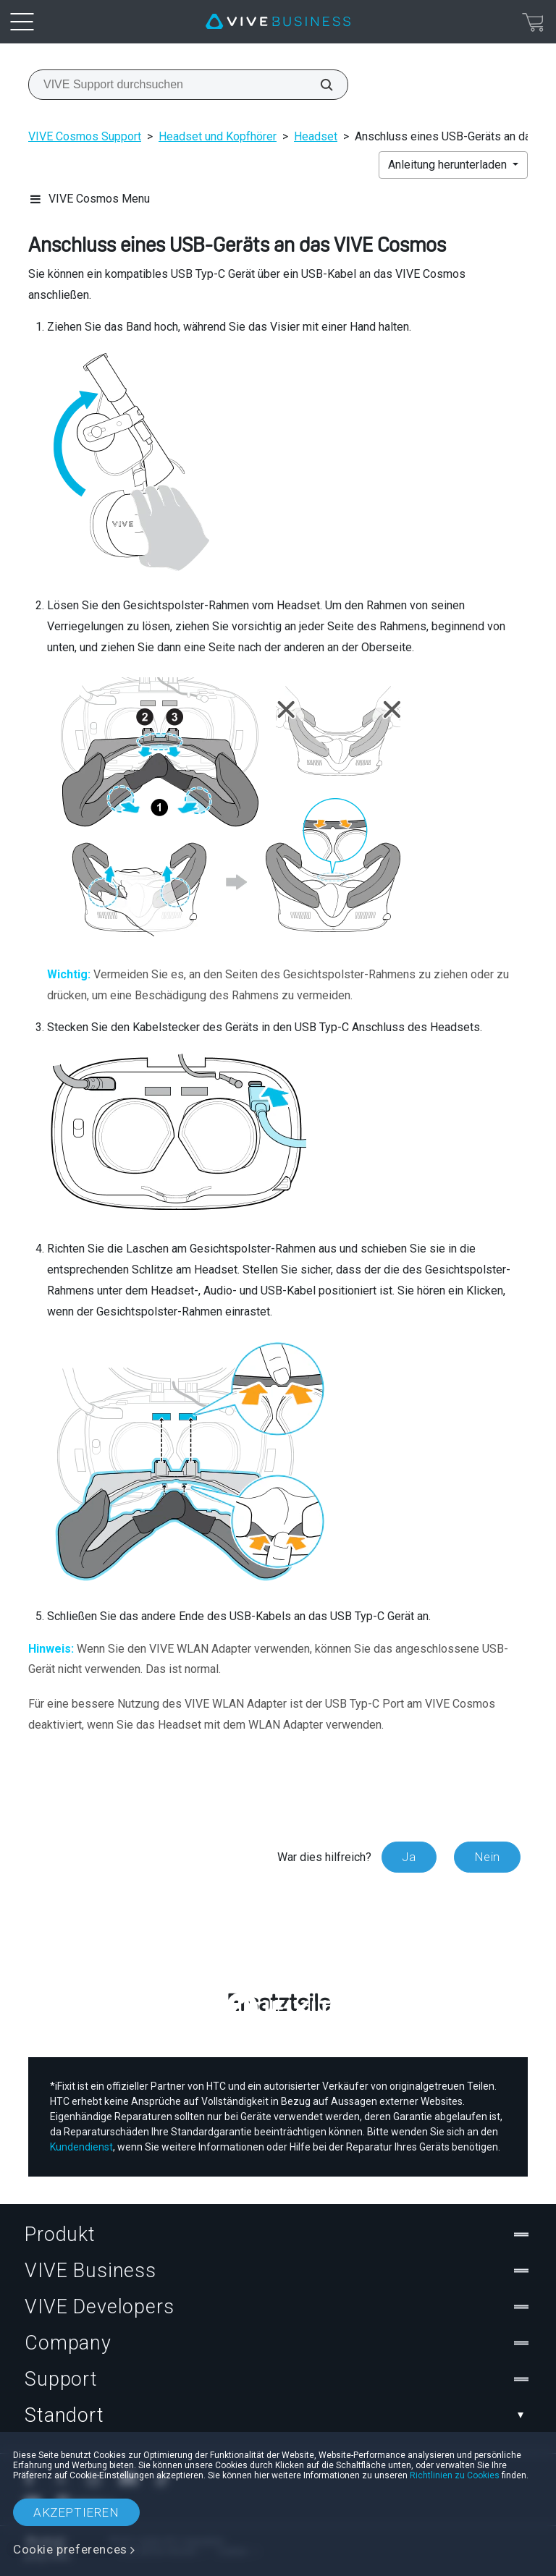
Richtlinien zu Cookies (455, 2475)
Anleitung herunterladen (449, 164)
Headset (315, 136)
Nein (487, 1857)
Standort (278, 2415)
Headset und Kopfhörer (218, 136)
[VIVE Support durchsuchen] (318, 84)
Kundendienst (81, 2147)
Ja (409, 1857)
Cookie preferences (70, 2549)
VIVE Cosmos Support (84, 136)
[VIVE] (278, 22)
